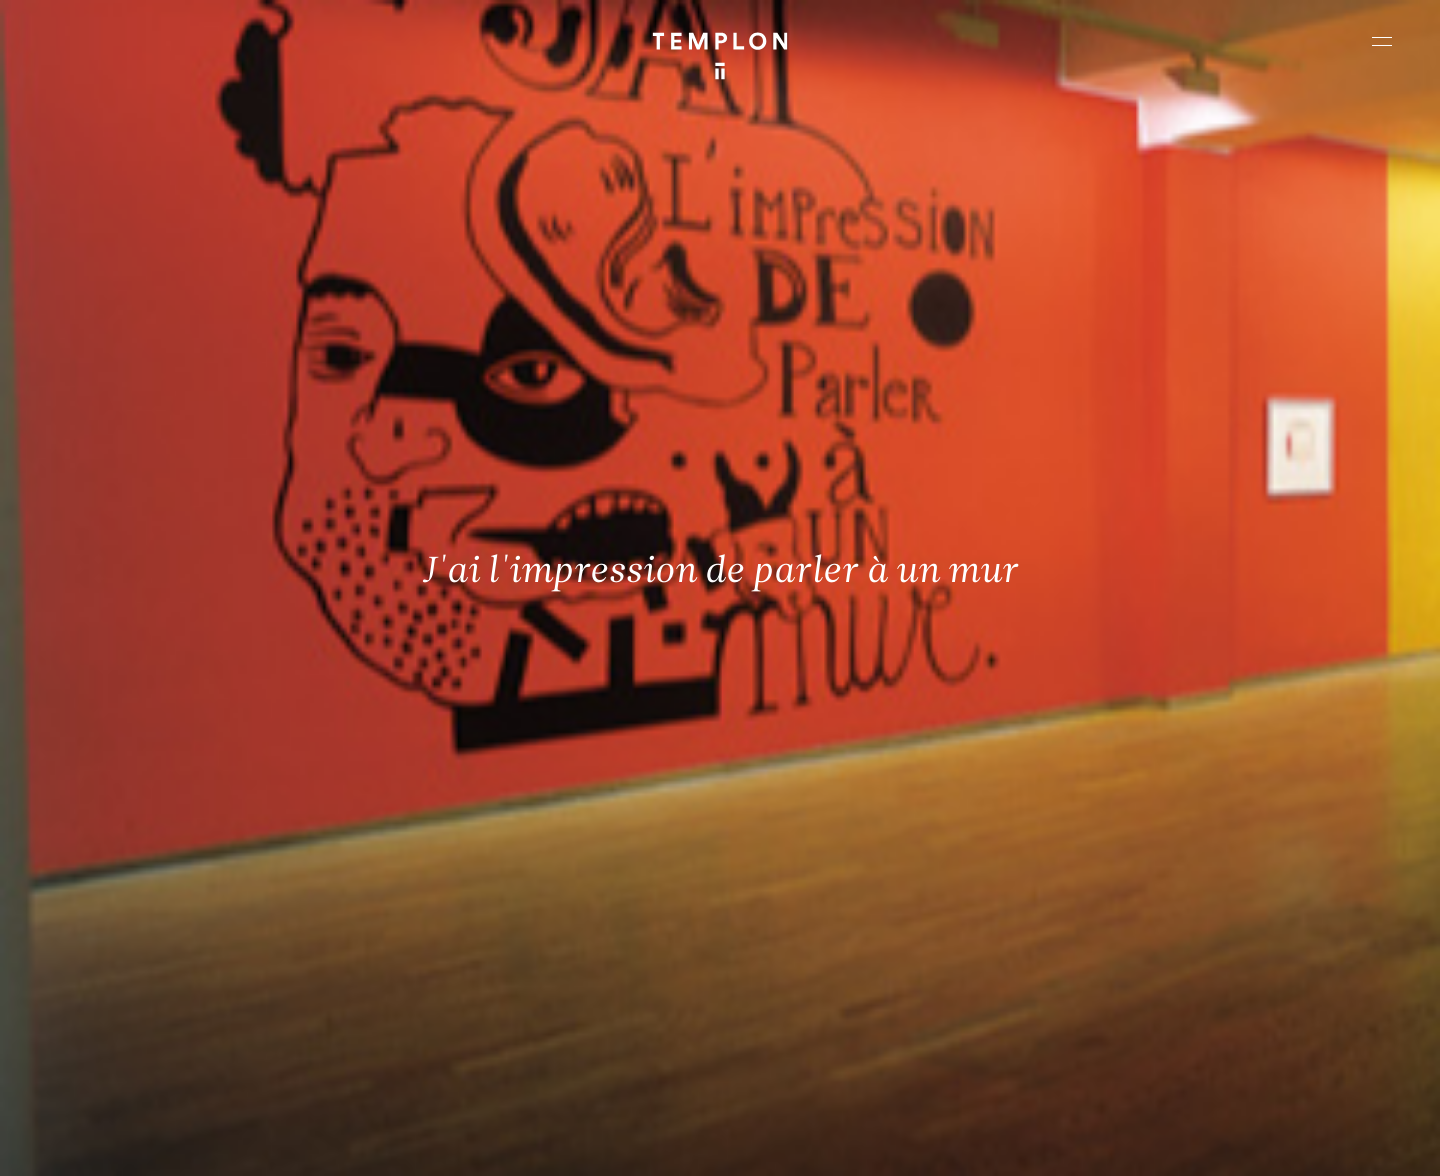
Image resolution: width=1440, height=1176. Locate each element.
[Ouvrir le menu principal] (1382, 41)
